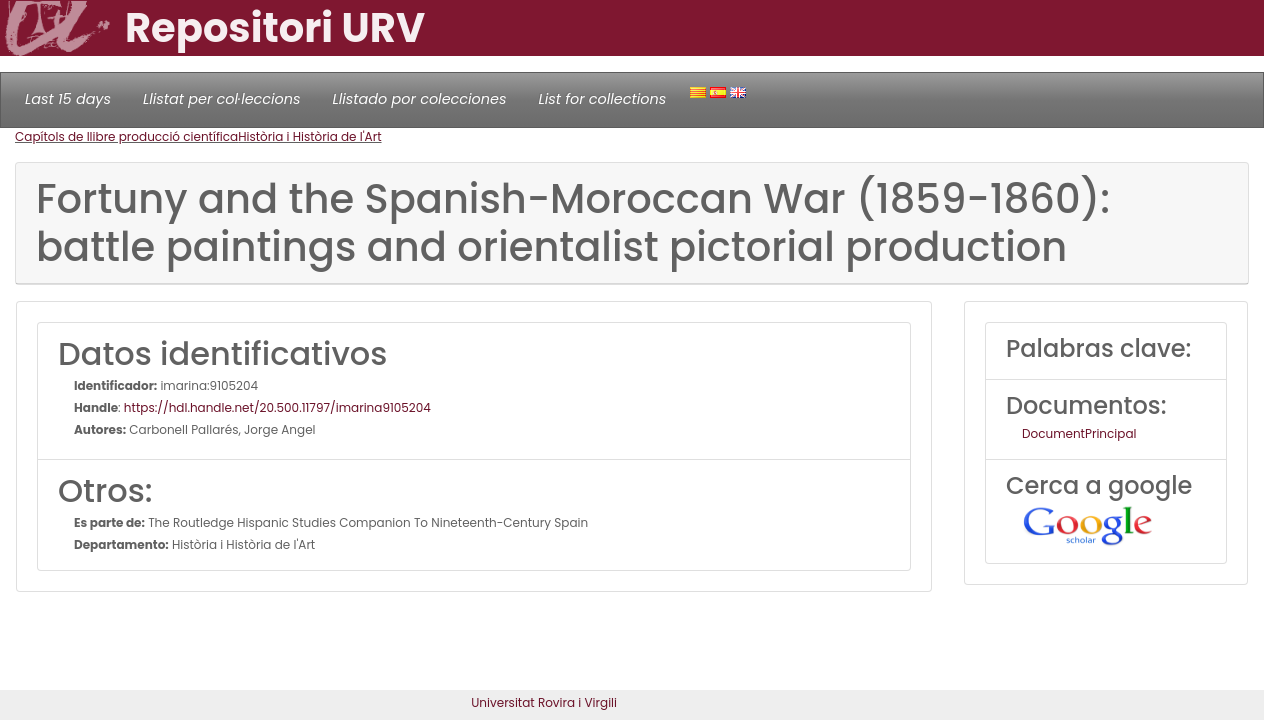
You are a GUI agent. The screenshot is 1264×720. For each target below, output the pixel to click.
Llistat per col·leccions (222, 99)
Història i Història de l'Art (309, 136)
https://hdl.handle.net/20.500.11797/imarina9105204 (277, 407)
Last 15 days (68, 99)
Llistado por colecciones (420, 99)
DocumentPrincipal (1079, 433)
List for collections (602, 99)
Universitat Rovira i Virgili (544, 702)
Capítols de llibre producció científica (126, 136)
